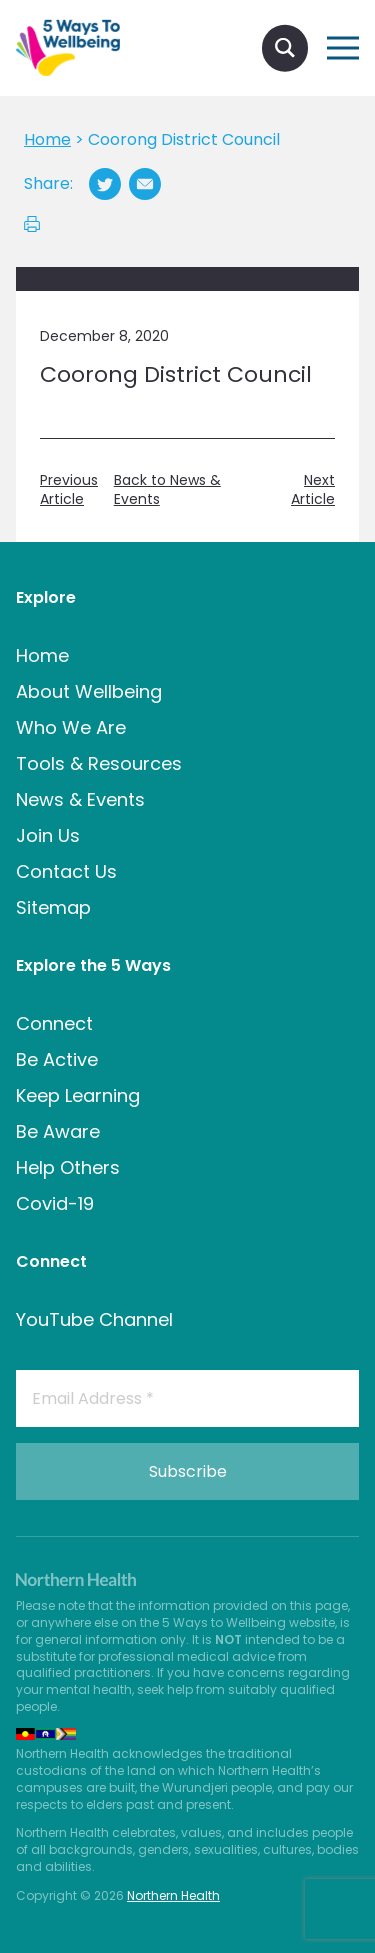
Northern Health (173, 1895)
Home (42, 655)
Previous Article (69, 490)
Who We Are (71, 727)
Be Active (57, 1059)
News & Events (80, 799)
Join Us (48, 835)
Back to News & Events (167, 490)
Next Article (313, 490)
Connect (54, 1023)
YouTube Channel (94, 1319)
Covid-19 (55, 1203)
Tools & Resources (99, 763)
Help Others (68, 1167)
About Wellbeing (89, 691)
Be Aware (58, 1131)
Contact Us (66, 871)
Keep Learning (78, 1095)
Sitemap (53, 907)
